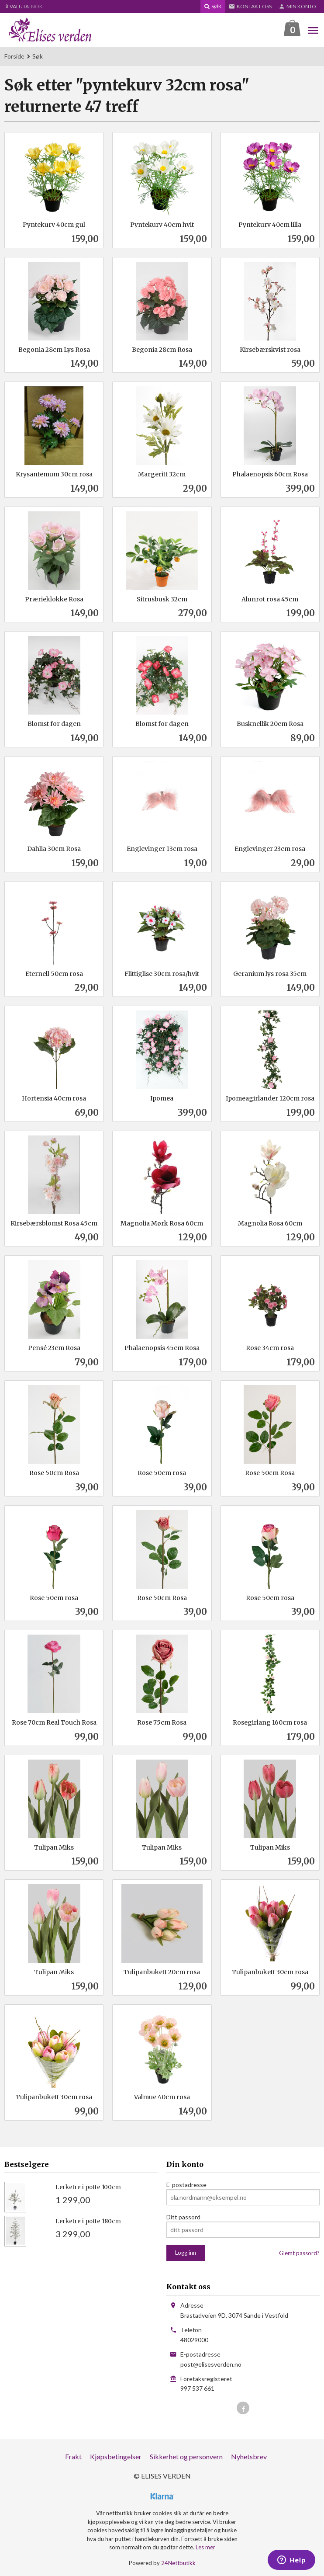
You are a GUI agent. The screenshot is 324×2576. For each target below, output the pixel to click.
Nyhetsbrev (249, 2456)
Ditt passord (183, 2217)
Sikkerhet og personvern (186, 2456)
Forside (14, 56)
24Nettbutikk (178, 2562)
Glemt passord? (299, 2253)
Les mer (205, 2547)
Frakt (73, 2456)
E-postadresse (186, 2184)
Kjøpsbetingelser (115, 2456)
